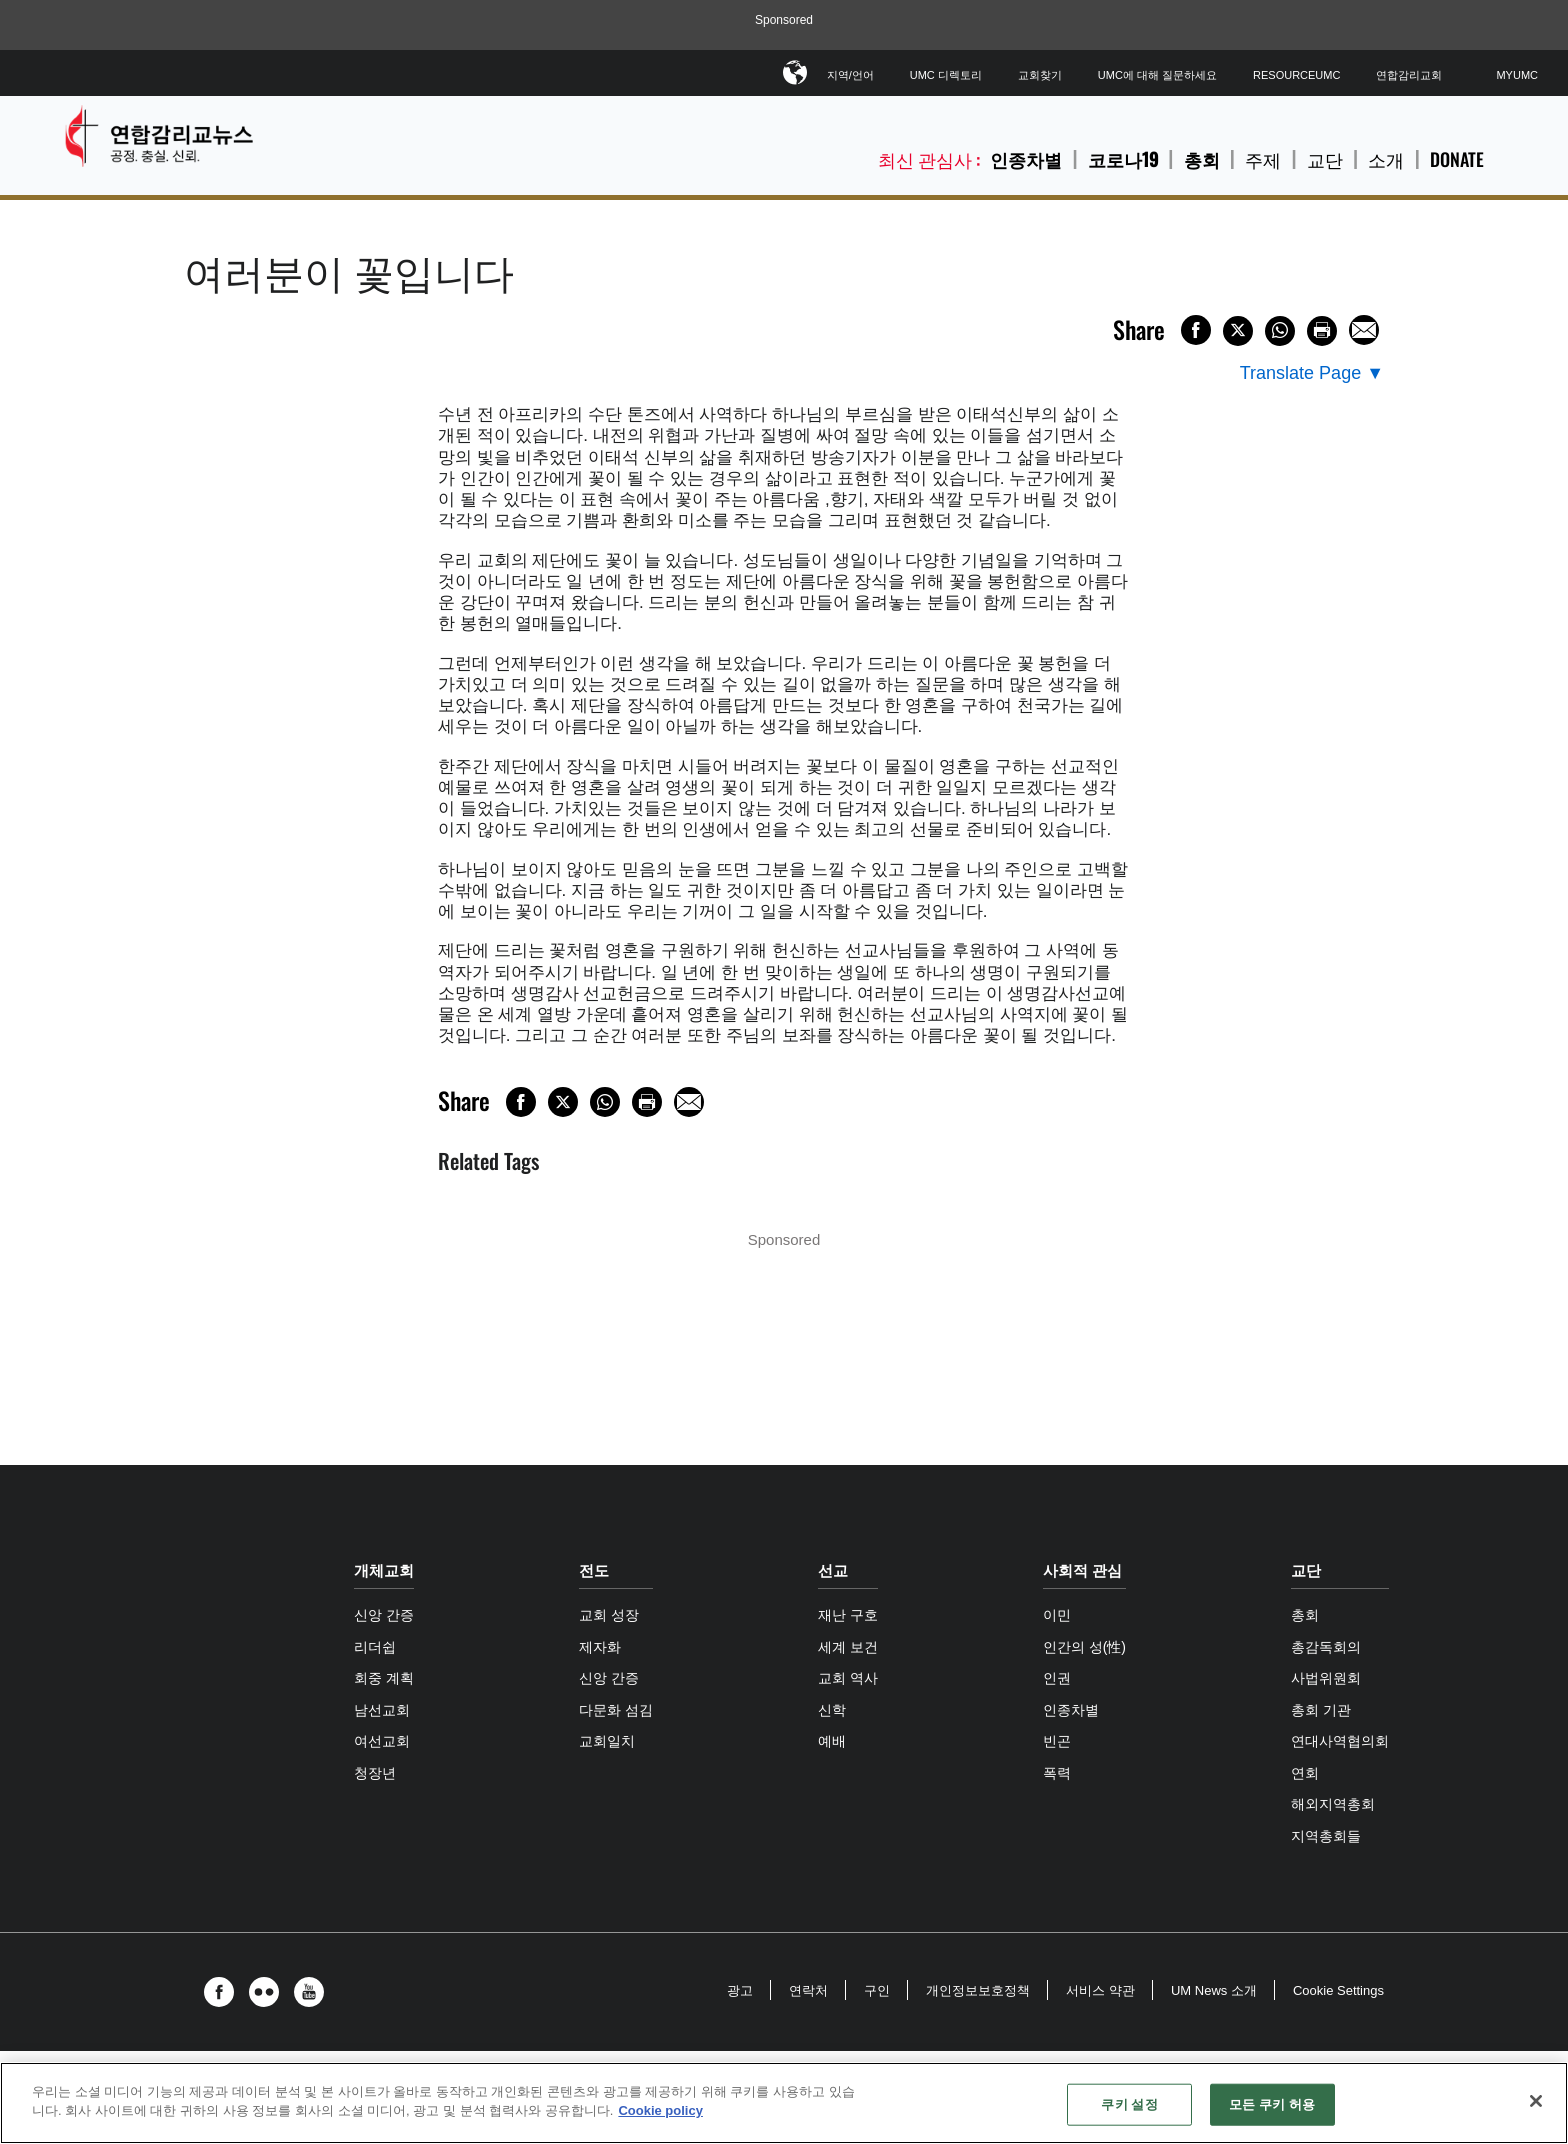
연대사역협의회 (1340, 1741)
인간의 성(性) (1084, 1647)
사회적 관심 (1082, 1570)
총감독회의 (1326, 1647)
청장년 (375, 1773)
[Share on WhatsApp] (1280, 331)
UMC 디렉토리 (946, 75)
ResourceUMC (1296, 75)
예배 (832, 1741)
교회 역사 (848, 1678)
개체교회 (384, 1570)
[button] (224, 1992)
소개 (1386, 159)
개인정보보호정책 (978, 1990)
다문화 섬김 (616, 1710)
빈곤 (1057, 1741)
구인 (877, 1990)
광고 (740, 1990)
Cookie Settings (1338, 1990)
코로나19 (1123, 159)
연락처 (808, 1990)
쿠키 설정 (1129, 2104)
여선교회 (382, 1741)
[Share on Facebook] (1196, 330)
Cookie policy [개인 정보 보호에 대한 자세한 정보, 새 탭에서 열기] (660, 2110)
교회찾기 (1040, 75)
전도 (594, 1570)
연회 (1305, 1773)
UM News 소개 (1214, 1990)
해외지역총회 (1333, 1804)
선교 (833, 1570)
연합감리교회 (1409, 75)
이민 (1057, 1615)
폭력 (1057, 1773)
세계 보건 (848, 1647)
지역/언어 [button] (850, 71)
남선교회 (382, 1710)
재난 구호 (848, 1615)
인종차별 (1026, 159)
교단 (1325, 159)
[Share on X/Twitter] (1238, 331)
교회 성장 (609, 1615)
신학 (832, 1710)
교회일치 (607, 1741)
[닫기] (1536, 2101)
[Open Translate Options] (1312, 373)
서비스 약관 (1100, 1990)
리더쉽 (375, 1647)
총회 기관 (1321, 1710)
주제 (1263, 159)
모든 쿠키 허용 (1272, 2104)
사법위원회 (1326, 1678)
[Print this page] (1322, 331)
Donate (1457, 159)
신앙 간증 (384, 1615)
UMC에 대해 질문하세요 (1157, 75)
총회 (1202, 159)
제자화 (600, 1647)
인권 (1057, 1678)
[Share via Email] (1364, 330)
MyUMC (1517, 75)
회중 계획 (384, 1678)
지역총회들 (1326, 1836)
